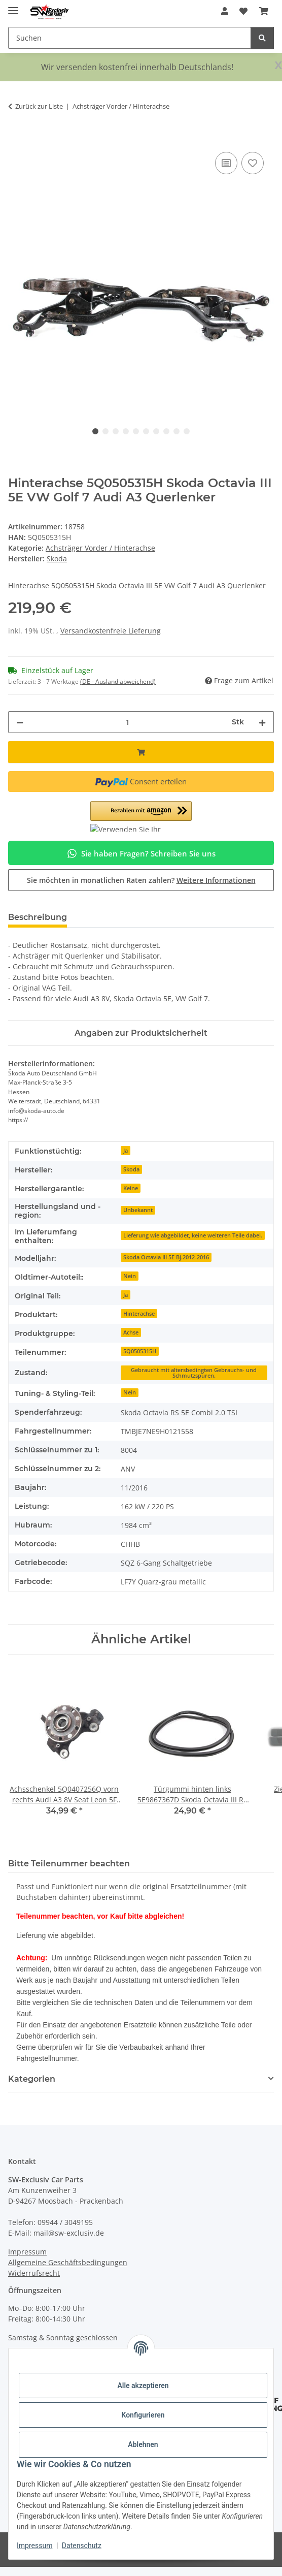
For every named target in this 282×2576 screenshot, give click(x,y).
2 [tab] (105, 431)
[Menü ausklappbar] (13, 6)
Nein (129, 1276)
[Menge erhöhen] (262, 722)
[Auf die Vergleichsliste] (226, 163)
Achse (130, 1332)
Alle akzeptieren (142, 2385)
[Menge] (127, 722)
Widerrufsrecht (34, 2273)
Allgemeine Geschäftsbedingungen (67, 2262)
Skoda (131, 1169)
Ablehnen (143, 2444)
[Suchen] (262, 38)
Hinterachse (139, 1313)
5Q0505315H (139, 1351)
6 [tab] (146, 431)
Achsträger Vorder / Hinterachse (100, 548)
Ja (125, 1150)
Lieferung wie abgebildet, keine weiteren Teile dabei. (192, 1235)
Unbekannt (138, 1210)
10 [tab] (187, 431)
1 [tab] (95, 431)
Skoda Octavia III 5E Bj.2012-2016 (166, 1257)
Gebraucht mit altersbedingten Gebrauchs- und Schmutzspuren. (194, 1372)
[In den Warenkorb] (16, 138)
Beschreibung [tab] (37, 917)
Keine (130, 1188)
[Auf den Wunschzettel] (252, 163)
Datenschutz (81, 2545)
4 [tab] (126, 431)
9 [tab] (176, 431)
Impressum (34, 2545)
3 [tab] (116, 431)
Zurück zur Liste (39, 106)
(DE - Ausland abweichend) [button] (118, 681)
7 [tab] (156, 431)
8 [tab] (166, 431)
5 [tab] (136, 431)
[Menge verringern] (20, 722)
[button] (225, 11)
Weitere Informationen (216, 880)
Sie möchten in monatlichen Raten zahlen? (141, 880)
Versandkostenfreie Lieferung (110, 630)
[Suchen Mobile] (129, 38)
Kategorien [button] (31, 2079)
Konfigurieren (142, 2415)
